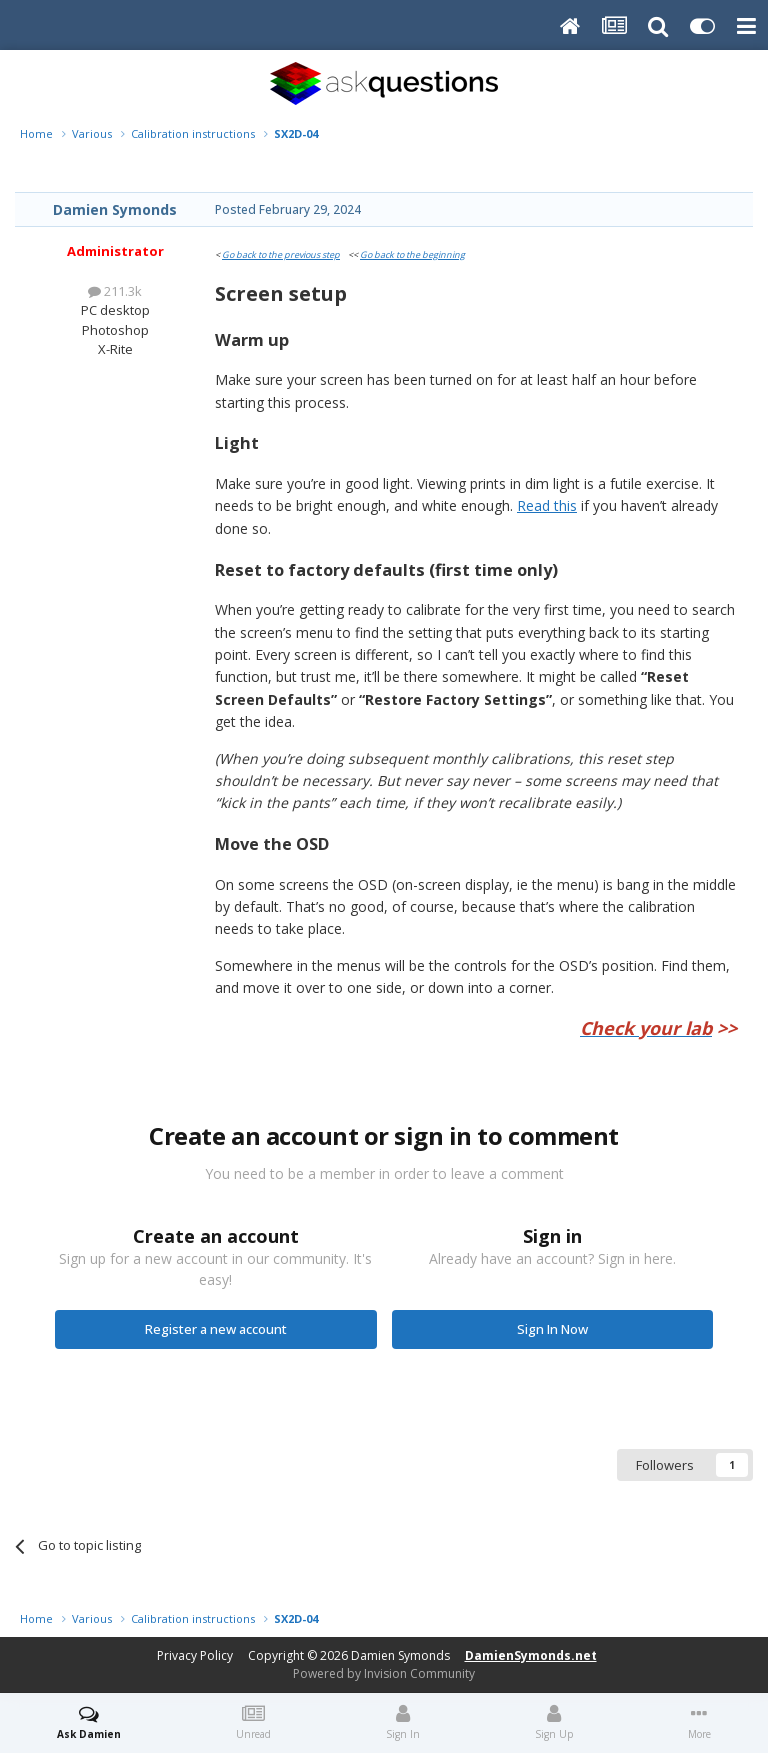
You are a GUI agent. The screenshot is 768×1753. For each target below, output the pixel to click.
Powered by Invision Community (384, 1673)
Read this (547, 505)
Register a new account (216, 1329)
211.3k (115, 291)
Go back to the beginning (412, 254)
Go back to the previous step (281, 254)
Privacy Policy (195, 1655)
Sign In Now (552, 1329)
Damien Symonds (115, 209)
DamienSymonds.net (531, 1655)
